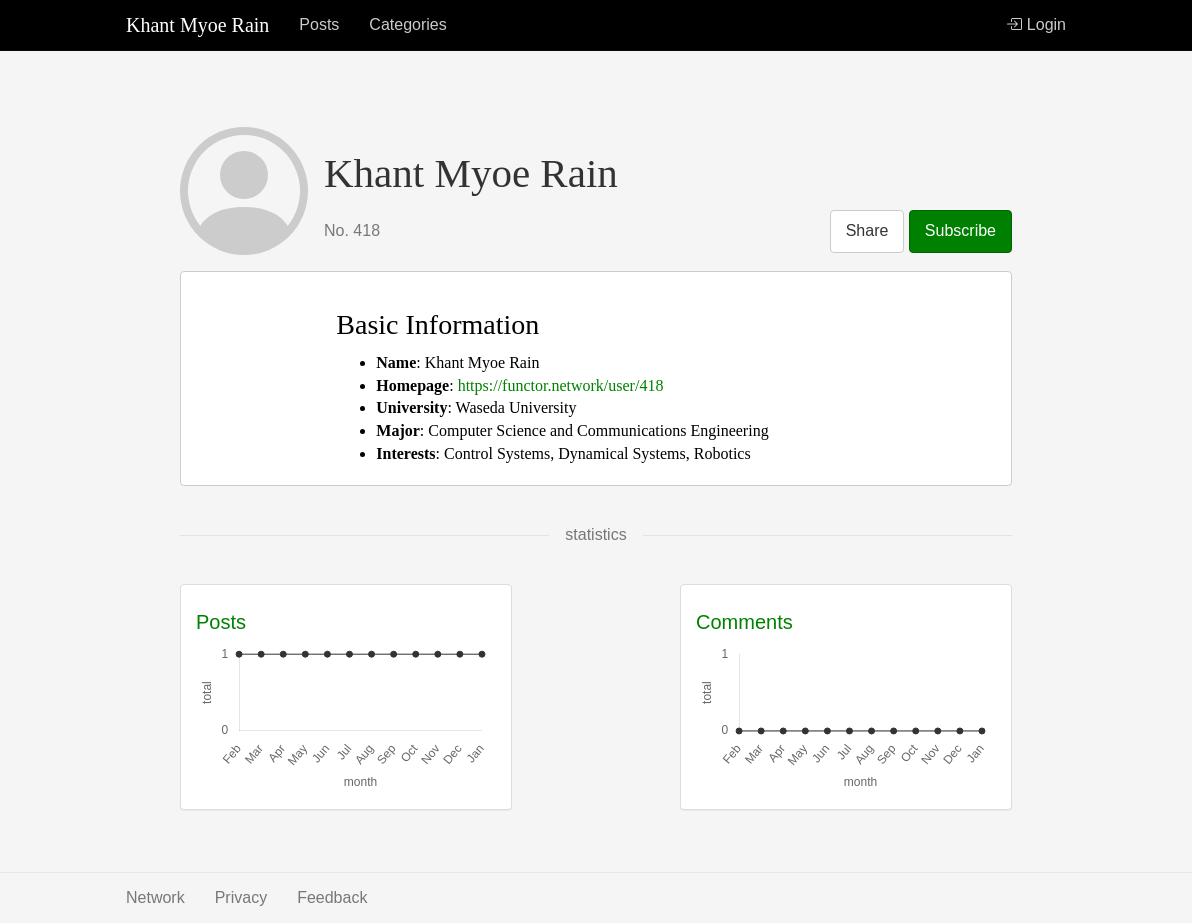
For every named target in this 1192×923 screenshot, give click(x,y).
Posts (319, 24)
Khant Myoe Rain (197, 25)
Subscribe (960, 230)
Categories (407, 24)
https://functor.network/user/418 (561, 385)
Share (867, 230)
